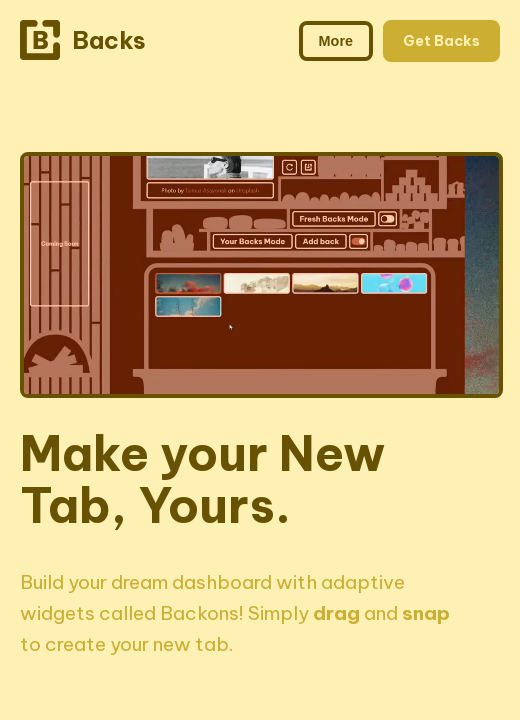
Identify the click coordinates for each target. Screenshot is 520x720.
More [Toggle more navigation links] (336, 41)
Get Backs (441, 41)
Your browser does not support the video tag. (261, 275)
